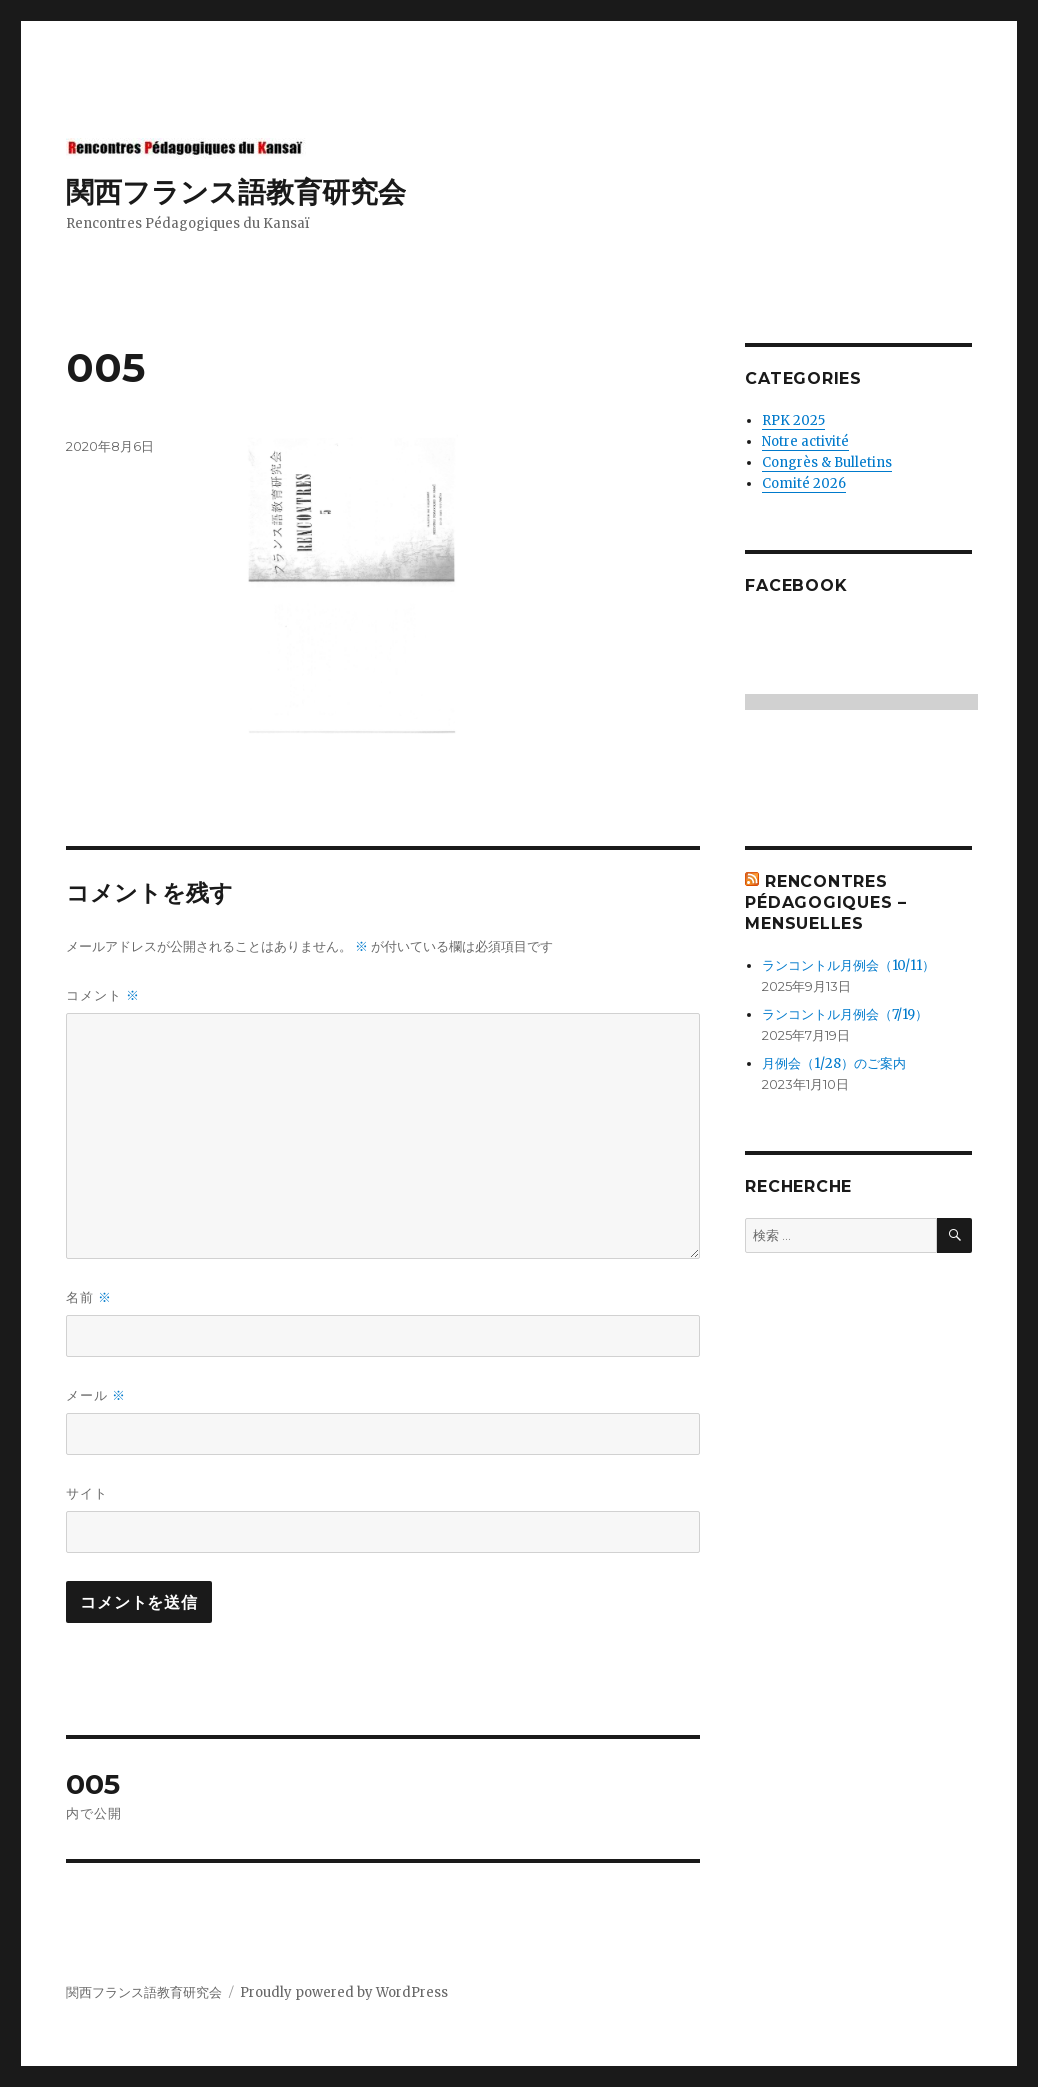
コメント (103, 995)
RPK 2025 (793, 420)
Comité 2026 (804, 483)
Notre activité (805, 441)
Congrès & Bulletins (827, 462)
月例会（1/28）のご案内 (834, 1063)
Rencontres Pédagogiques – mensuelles (826, 902)
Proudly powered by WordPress (344, 1992)
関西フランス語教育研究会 (236, 192)
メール (96, 1395)
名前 (89, 1297)
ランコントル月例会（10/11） (848, 965)
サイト (87, 1493)
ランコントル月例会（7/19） (845, 1014)
